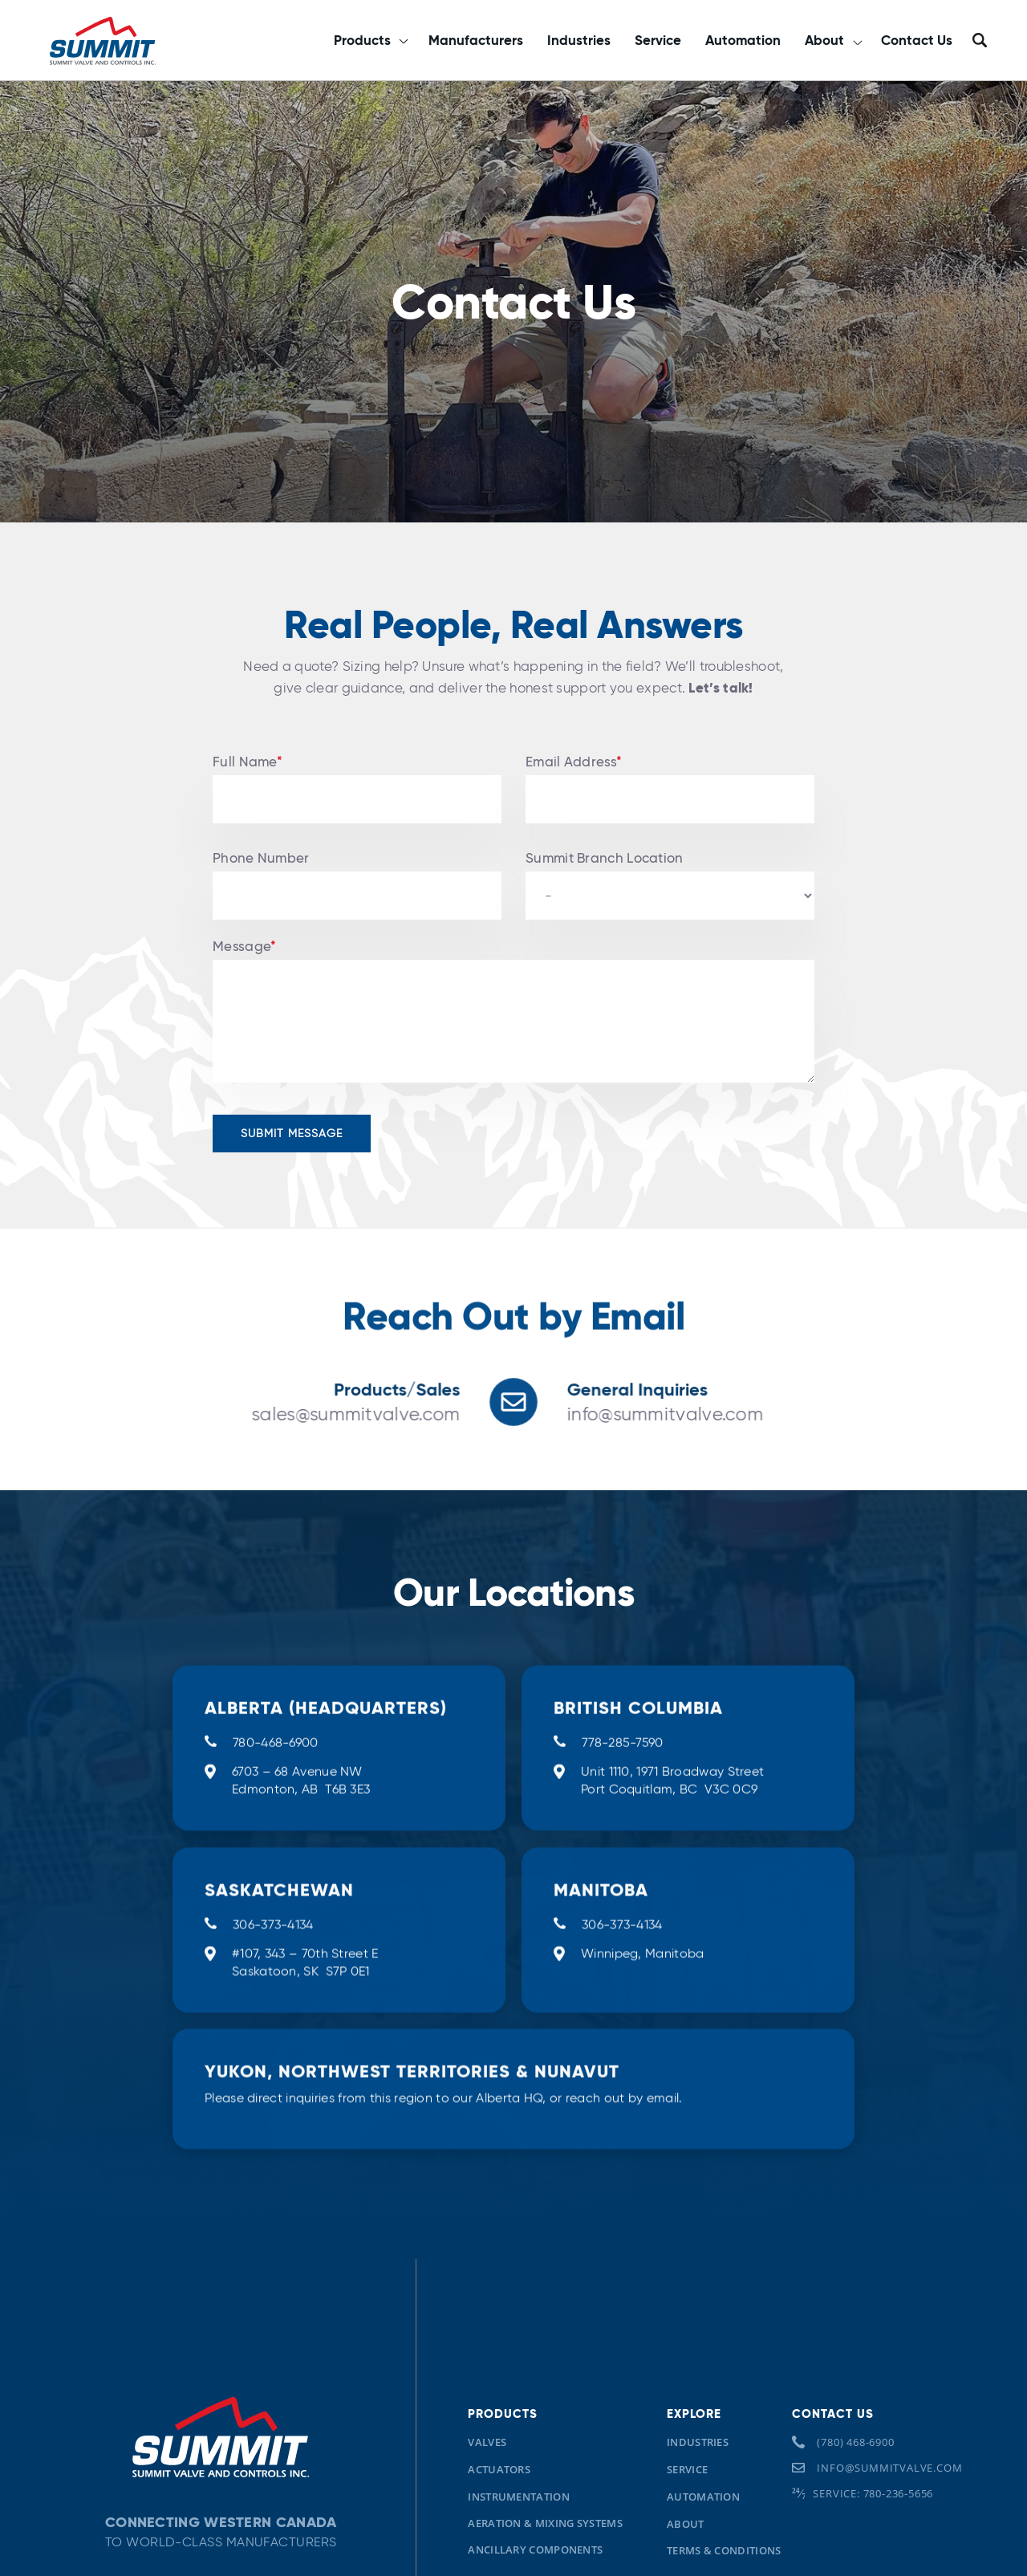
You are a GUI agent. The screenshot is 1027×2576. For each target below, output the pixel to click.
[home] (102, 40)
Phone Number (261, 858)
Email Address (574, 762)
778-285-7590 (623, 1782)
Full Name (247, 762)
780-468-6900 (276, 1782)
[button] (369, 40)
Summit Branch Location (605, 858)
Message (244, 946)
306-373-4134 (273, 1971)
